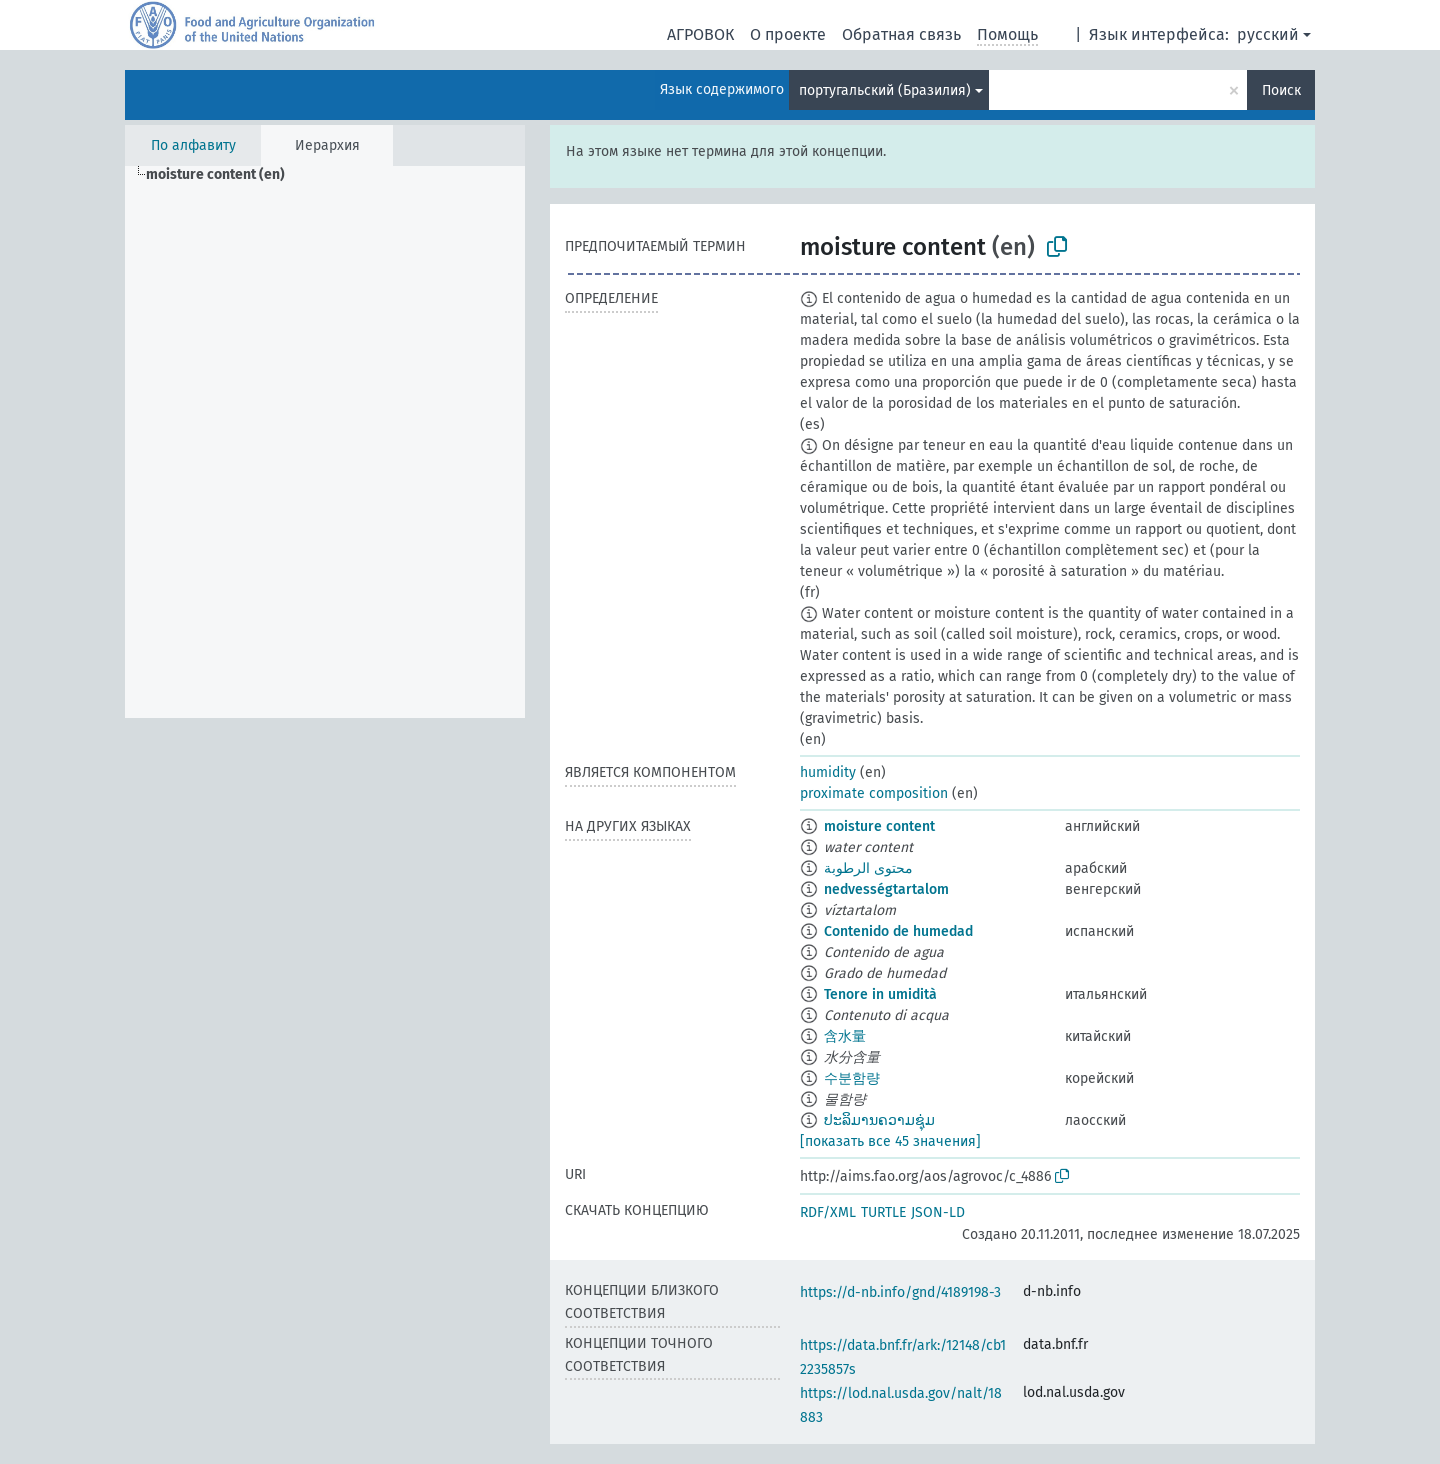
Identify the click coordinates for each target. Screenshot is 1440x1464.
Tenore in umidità (880, 994)
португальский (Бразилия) (885, 90)
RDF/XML (828, 1212)
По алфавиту (193, 145)
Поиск (1281, 90)
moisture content (879, 826)
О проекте (788, 34)
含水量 (845, 1036)
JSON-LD (938, 1212)
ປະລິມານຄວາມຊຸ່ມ (879, 1120)
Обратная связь (901, 34)
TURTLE (883, 1212)
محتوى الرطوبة (868, 868)
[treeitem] (224, 175)
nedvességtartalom (886, 889)
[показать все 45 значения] (890, 1141)
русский (1268, 34)
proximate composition (874, 793)
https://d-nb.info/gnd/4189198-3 (900, 1292)
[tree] (325, 442)
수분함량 (852, 1078)
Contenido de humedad (898, 931)
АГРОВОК (700, 34)
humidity (828, 772)
